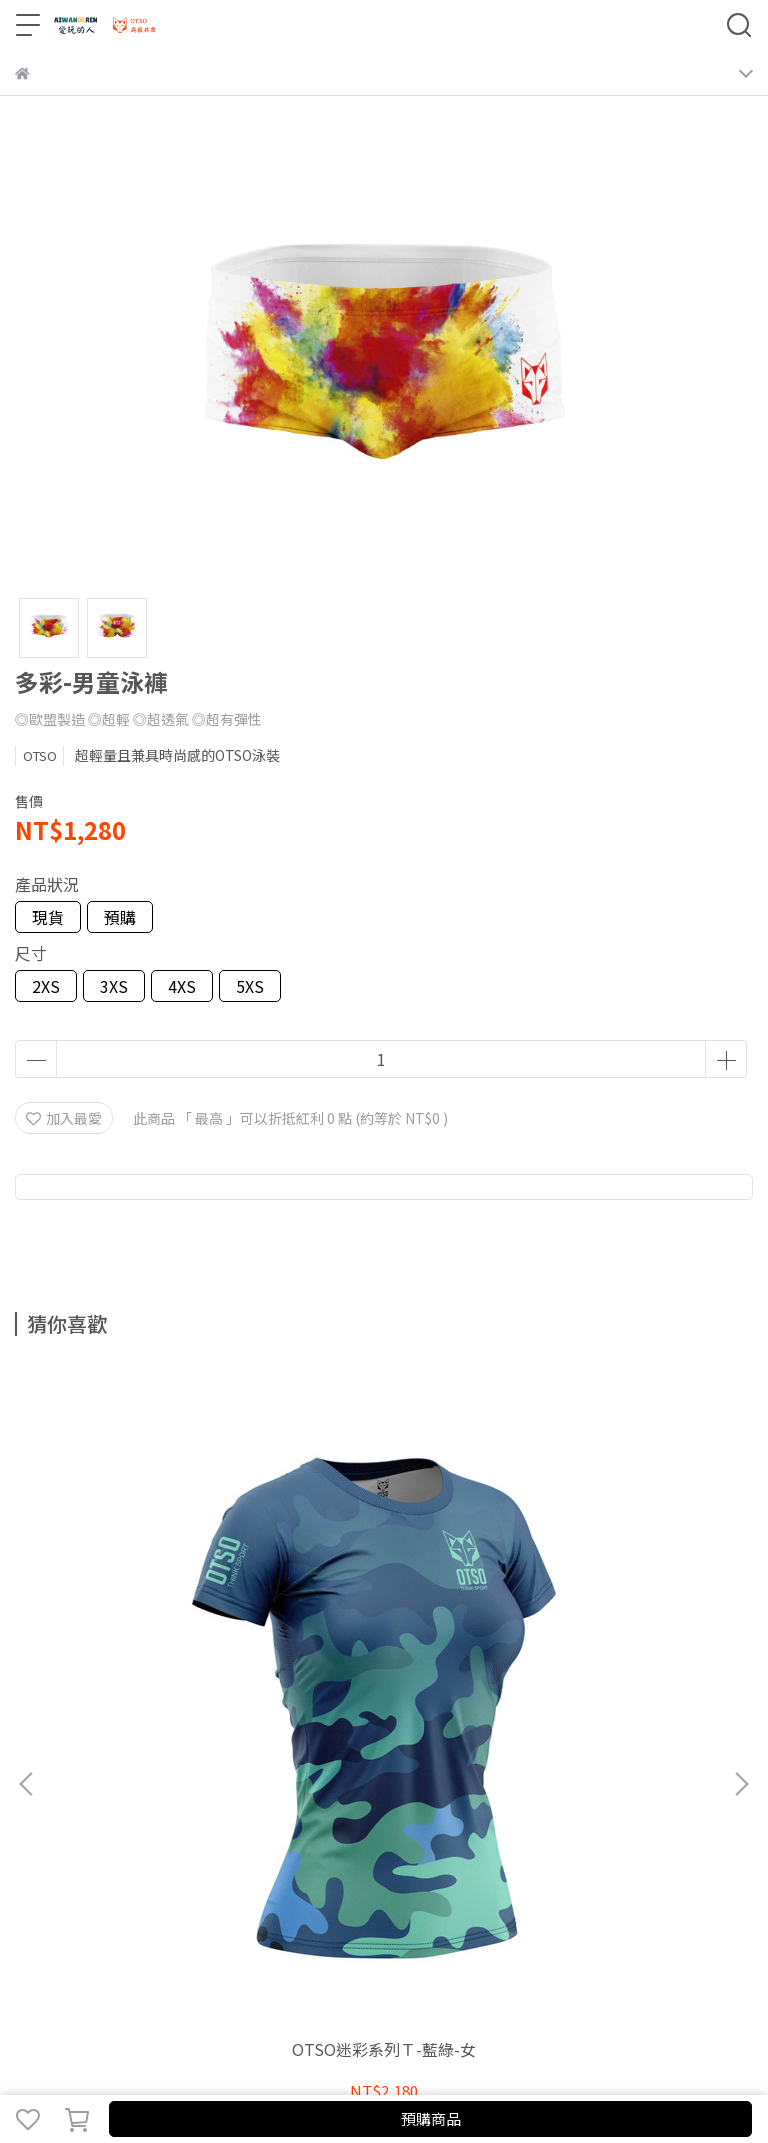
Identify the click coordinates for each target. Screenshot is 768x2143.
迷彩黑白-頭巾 (384, 1584)
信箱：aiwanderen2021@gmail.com (134, 1893)
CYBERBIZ (443, 2067)
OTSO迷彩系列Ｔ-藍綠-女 (151, 1584)
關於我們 (43, 1812)
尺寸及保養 (314, 1812)
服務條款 (241, 1812)
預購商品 (431, 2118)
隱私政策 (175, 1812)
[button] (741, 1552)
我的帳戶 (109, 1812)
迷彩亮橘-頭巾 (617, 1584)
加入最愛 (64, 1118)
